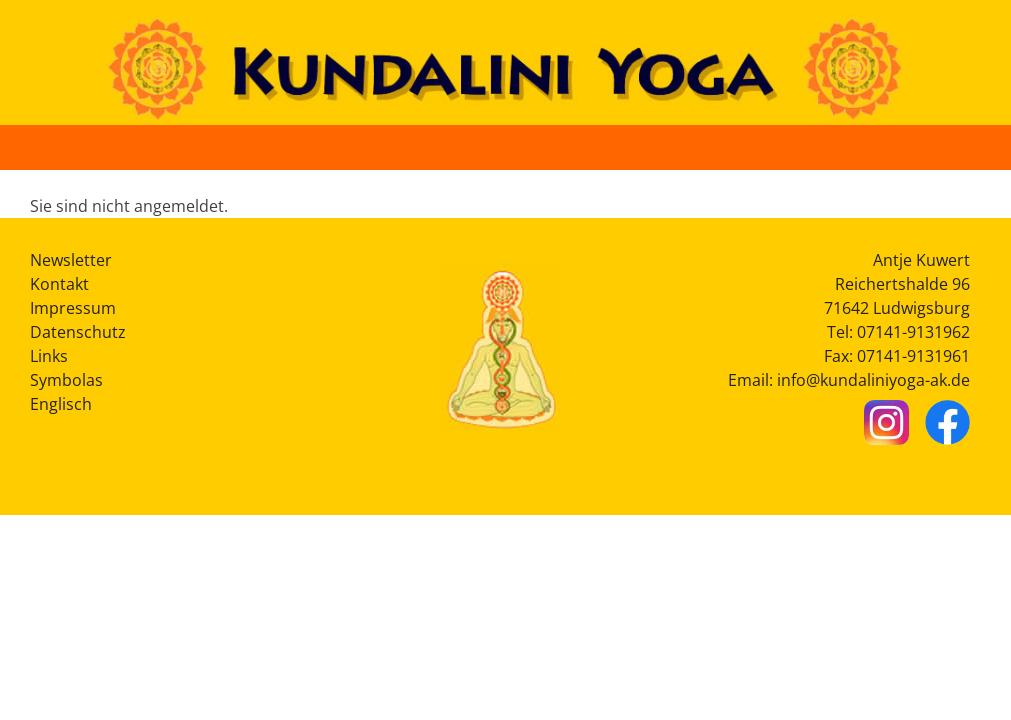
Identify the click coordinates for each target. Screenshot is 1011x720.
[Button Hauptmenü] (974, 147)
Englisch (61, 404)
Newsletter (71, 260)
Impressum (73, 308)
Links (49, 356)
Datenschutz (78, 332)
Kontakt (59, 284)
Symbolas (66, 380)
